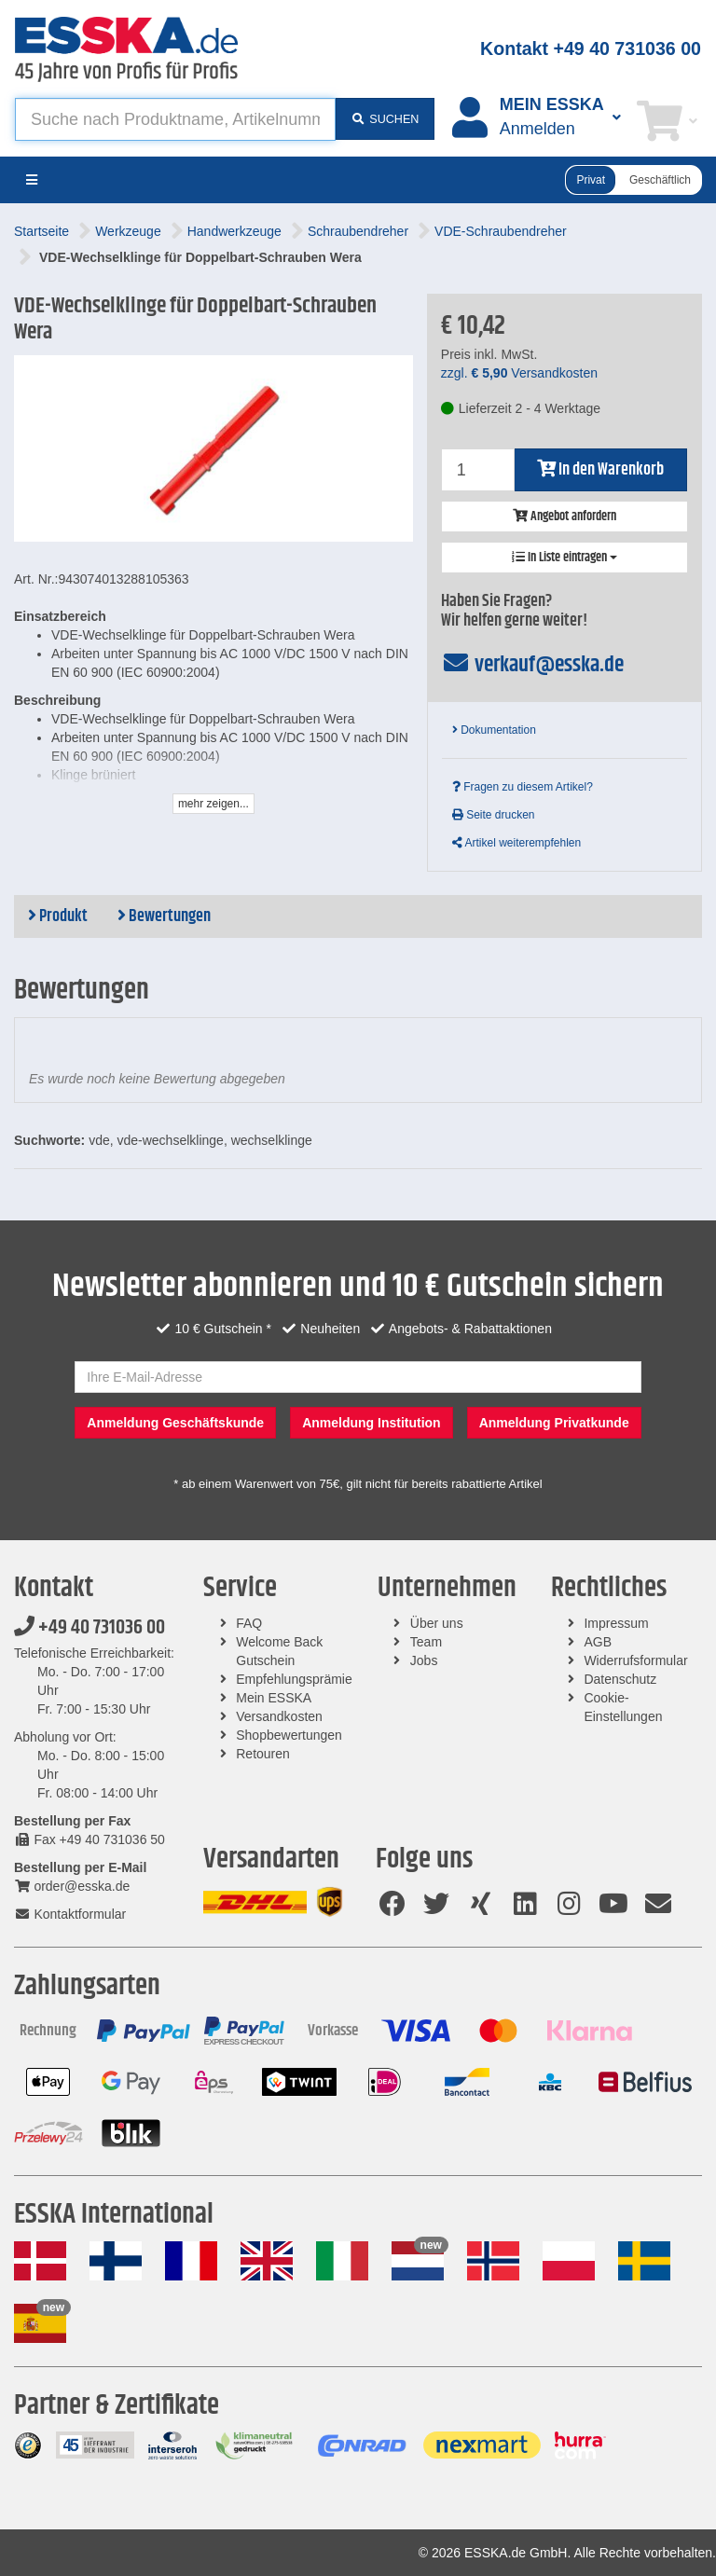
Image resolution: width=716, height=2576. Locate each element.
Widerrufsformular (635, 1660)
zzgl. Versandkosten (519, 372)
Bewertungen (164, 916)
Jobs (424, 1660)
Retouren (263, 1753)
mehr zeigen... (213, 803)
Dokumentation (494, 730)
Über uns (436, 1623)
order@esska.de (72, 1886)
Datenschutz (620, 1679)
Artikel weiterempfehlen (516, 842)
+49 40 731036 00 (89, 1628)
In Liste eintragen (564, 557)
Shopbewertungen (289, 1735)
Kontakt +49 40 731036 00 (590, 48)
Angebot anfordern (564, 516)
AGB (598, 1641)
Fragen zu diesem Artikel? (522, 786)
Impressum (616, 1623)
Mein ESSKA (273, 1697)
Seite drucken (493, 814)
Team (426, 1641)
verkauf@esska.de (533, 665)
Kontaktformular (70, 1914)
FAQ (249, 1623)
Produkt (58, 916)
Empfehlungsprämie (294, 1679)
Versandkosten (279, 1716)
